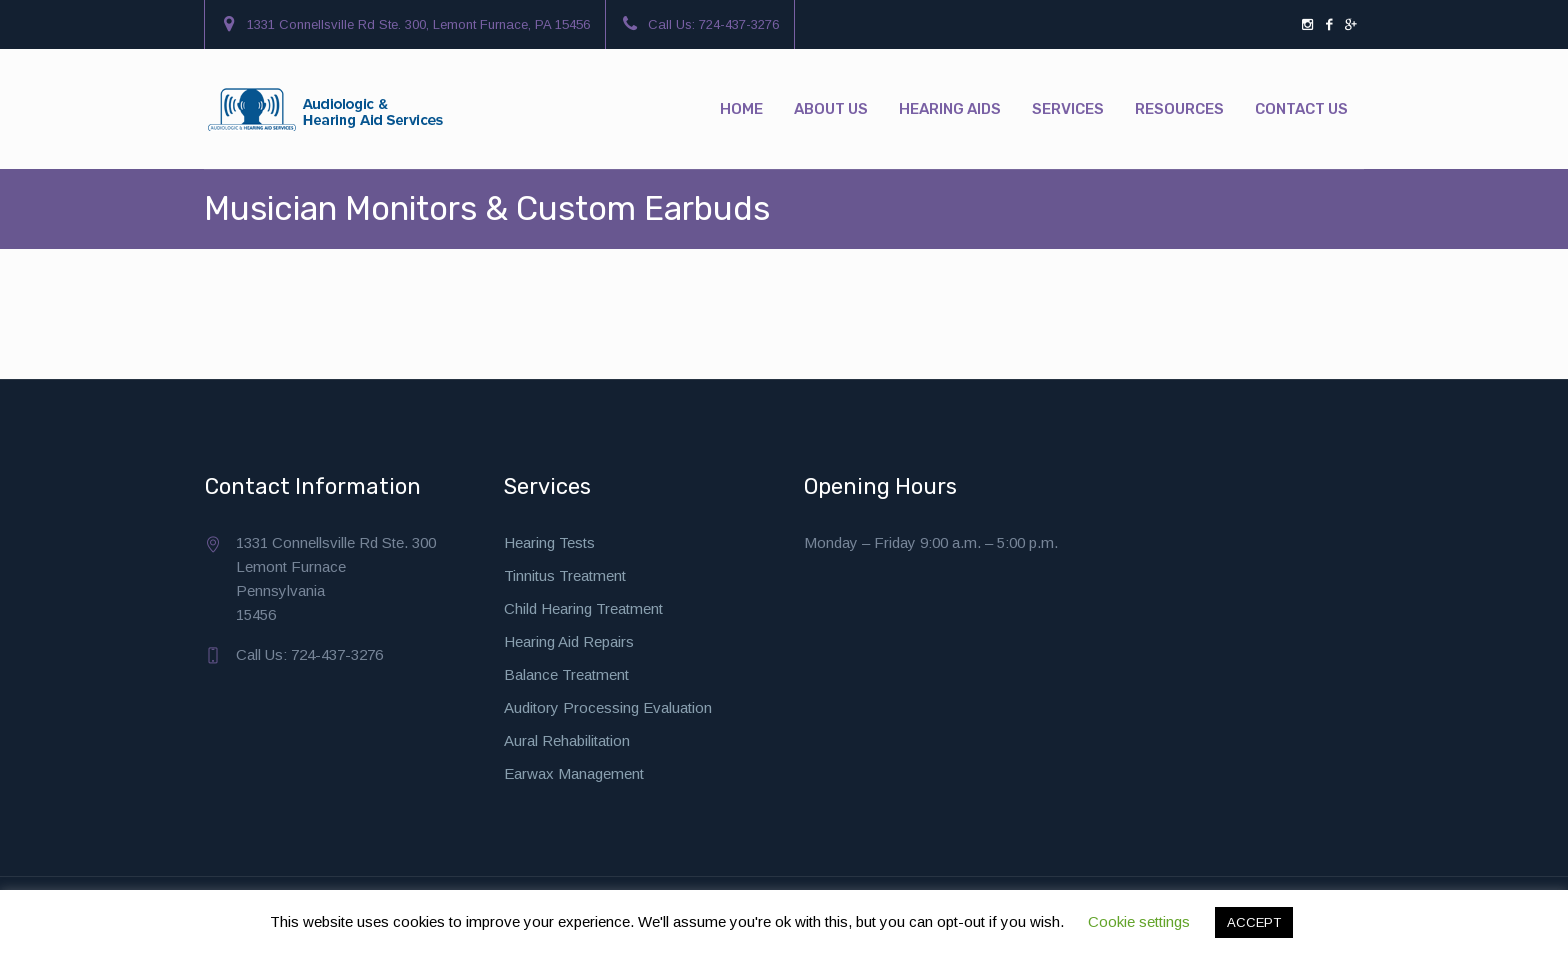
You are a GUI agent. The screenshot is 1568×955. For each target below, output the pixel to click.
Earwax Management (574, 773)
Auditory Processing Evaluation (608, 707)
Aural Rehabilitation (567, 740)
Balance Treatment (566, 674)
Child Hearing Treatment (583, 608)
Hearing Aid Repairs (569, 641)
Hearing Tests (549, 542)
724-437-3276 (739, 24)
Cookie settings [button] (1139, 921)
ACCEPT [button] (1254, 922)
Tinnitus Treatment (565, 575)
